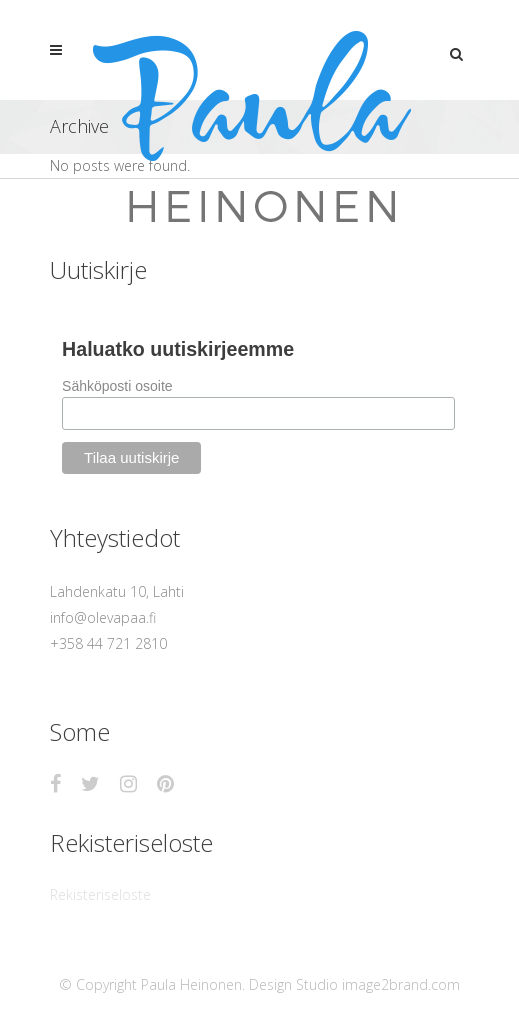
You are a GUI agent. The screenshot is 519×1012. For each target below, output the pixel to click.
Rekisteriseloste (100, 894)
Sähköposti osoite (117, 386)
